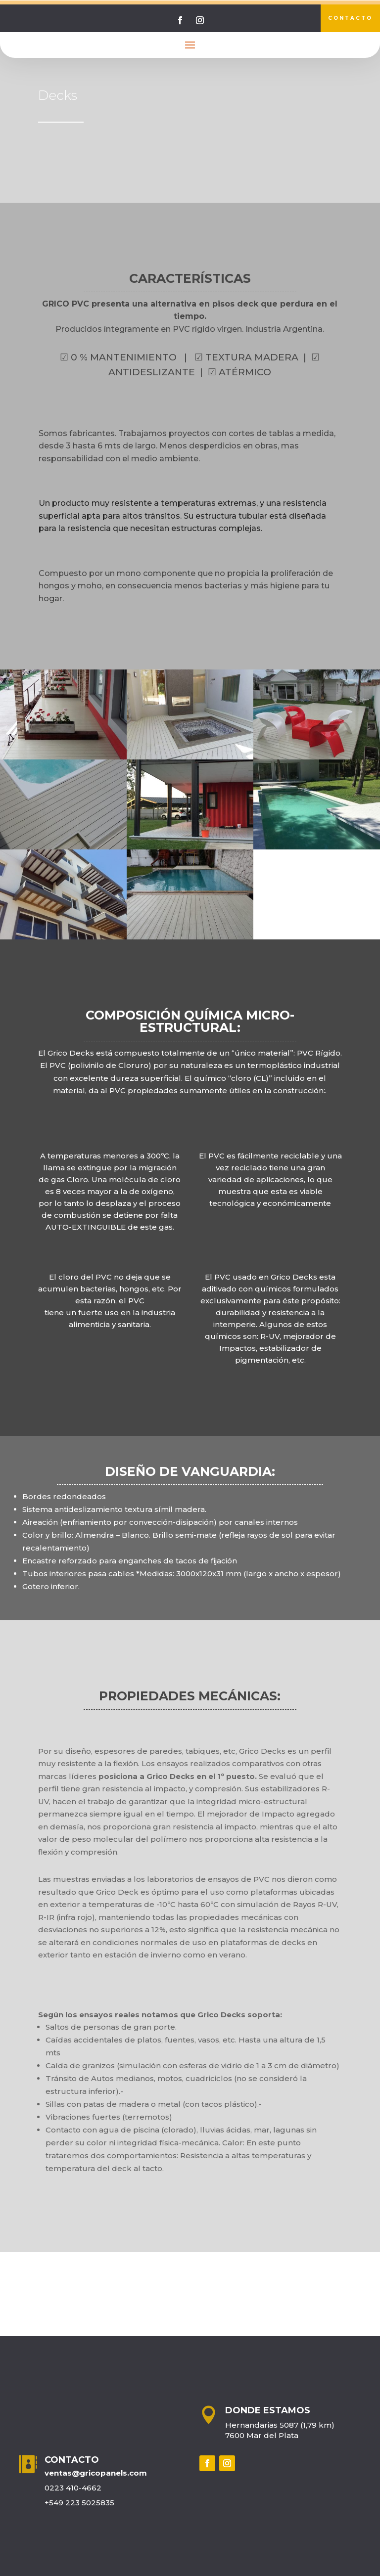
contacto (350, 18)
